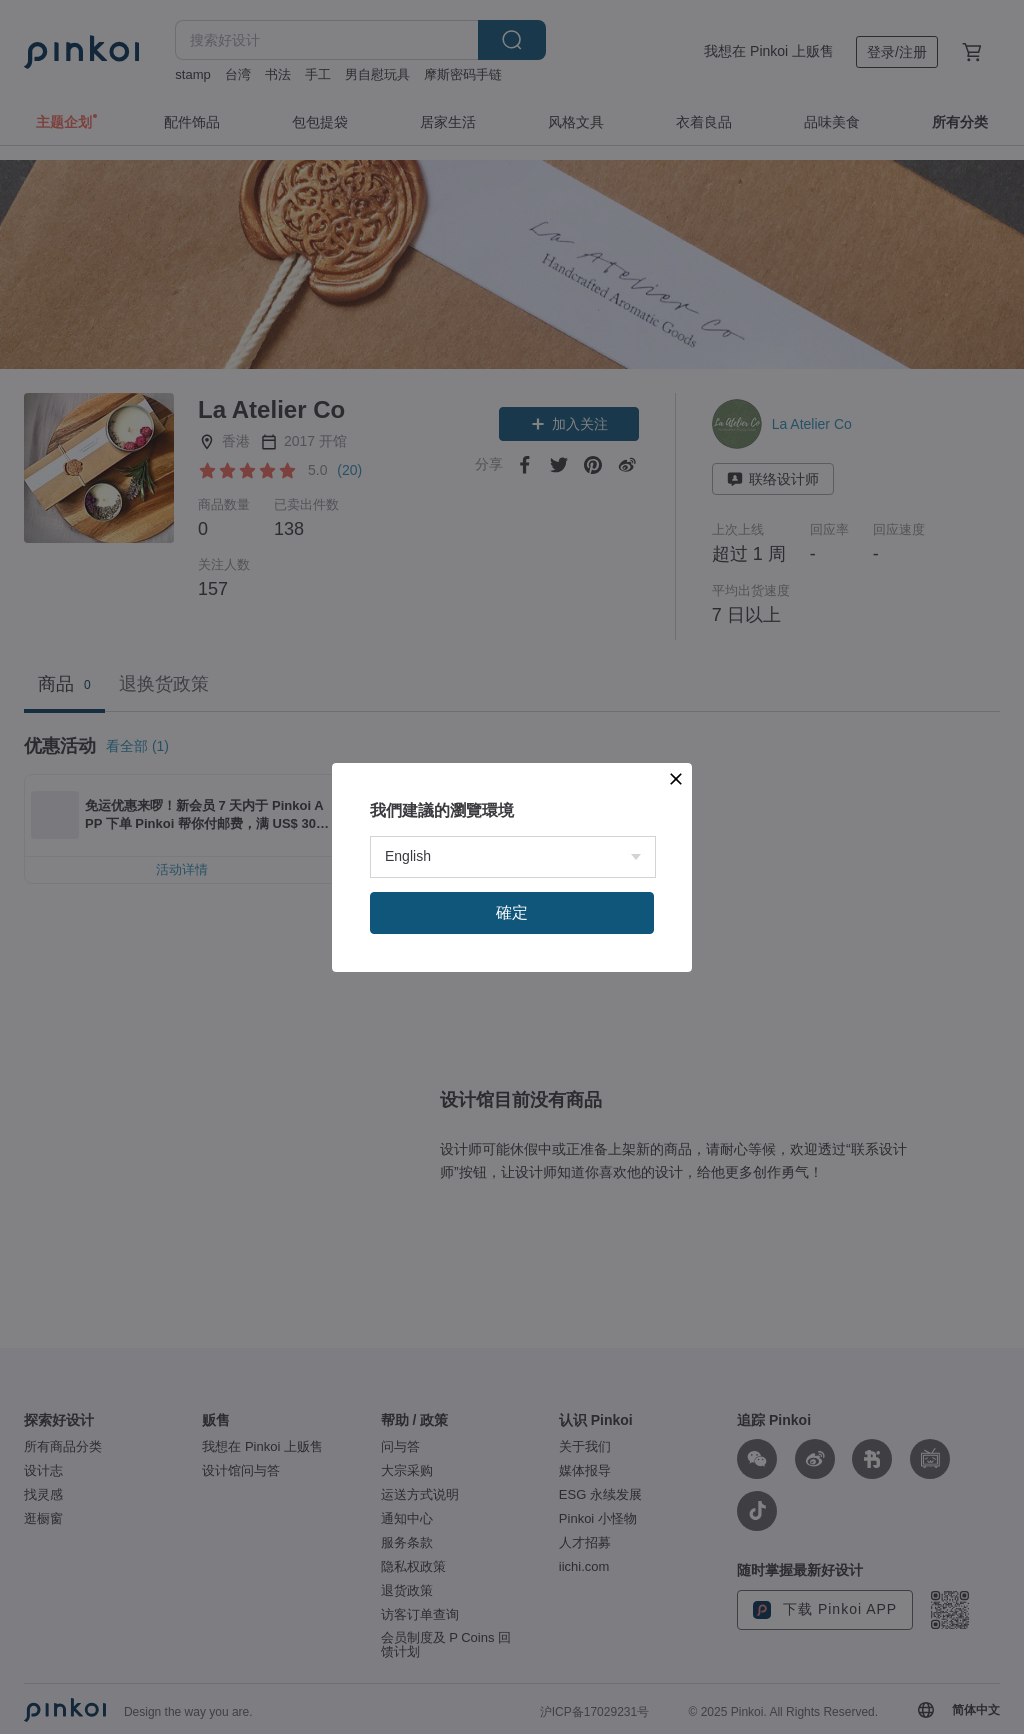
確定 (512, 912)
